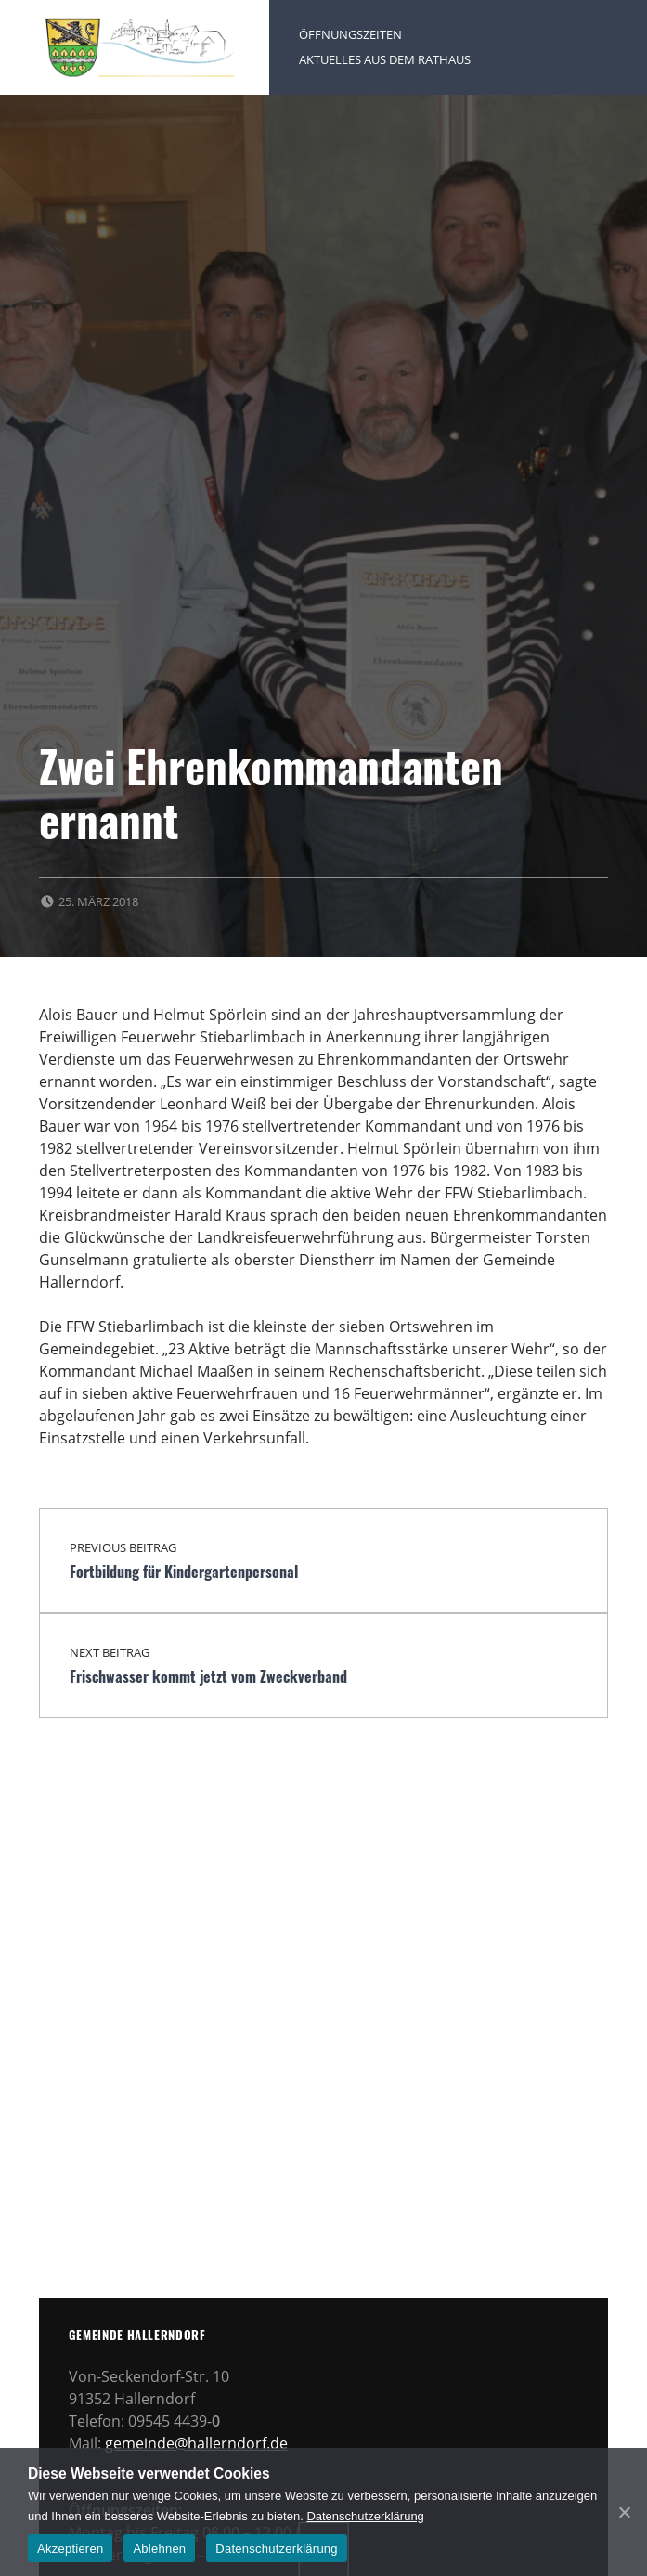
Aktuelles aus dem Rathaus (385, 59)
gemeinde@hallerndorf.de (196, 2443)
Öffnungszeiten (350, 34)
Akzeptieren (70, 2549)
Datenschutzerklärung (364, 2516)
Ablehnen (159, 2549)
